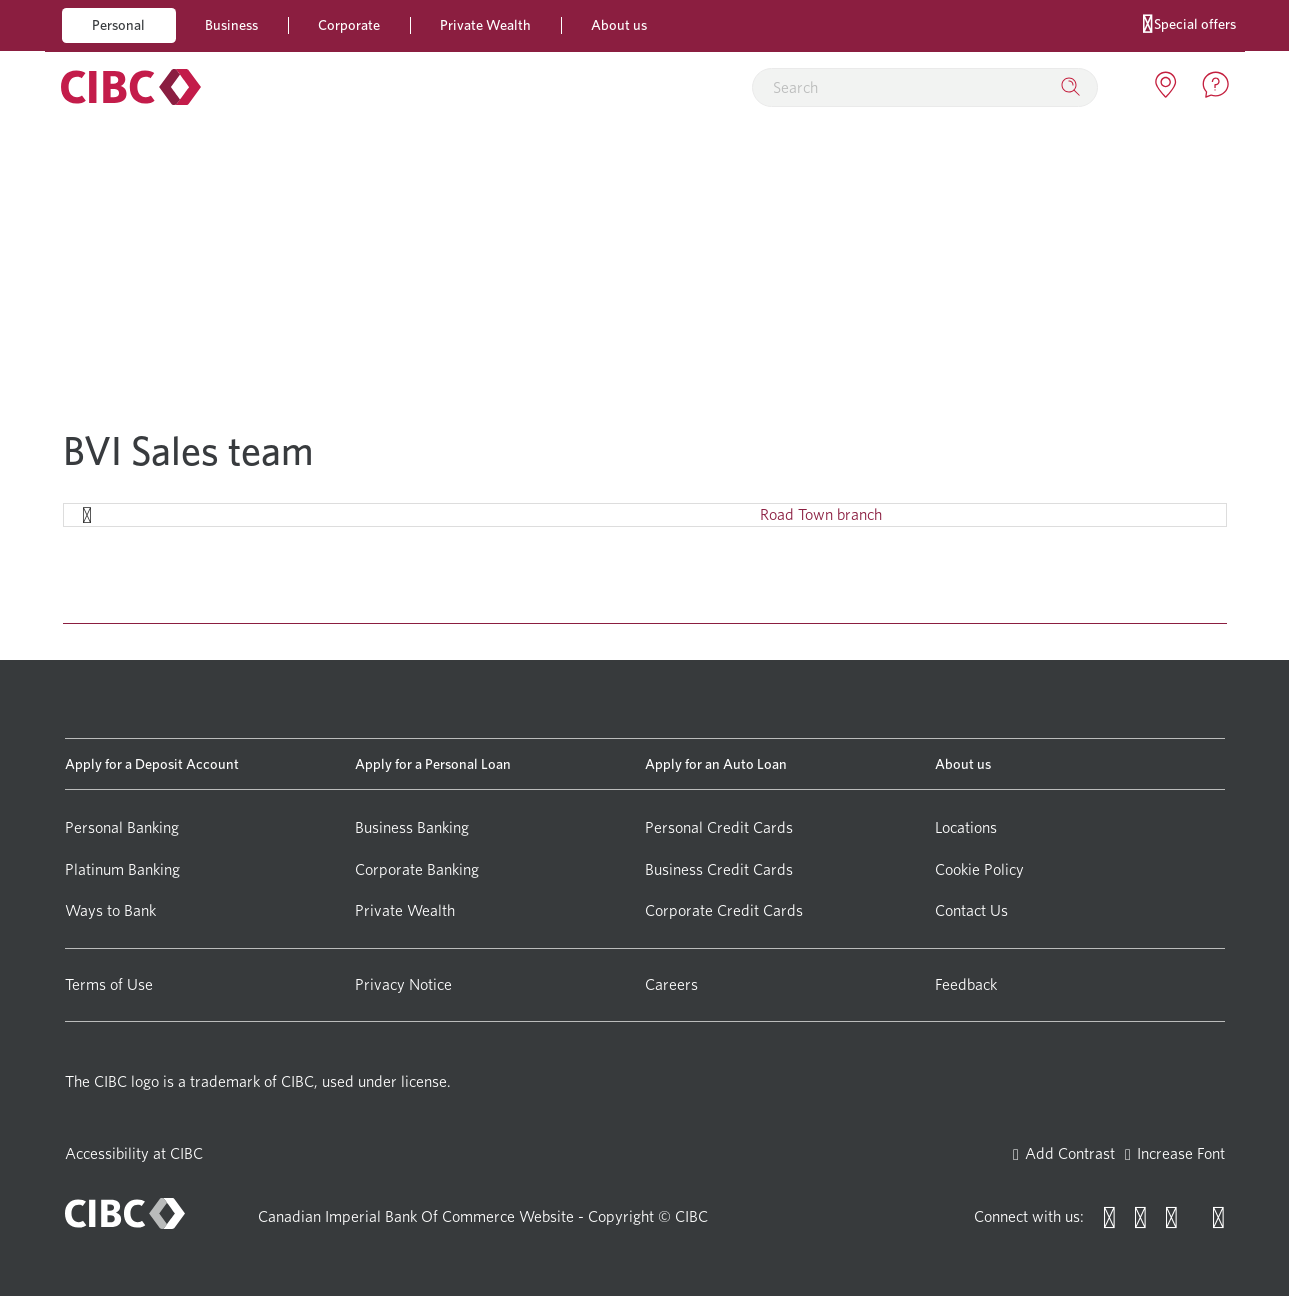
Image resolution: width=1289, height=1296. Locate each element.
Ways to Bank (110, 910)
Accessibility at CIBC (134, 1153)
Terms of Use (109, 984)
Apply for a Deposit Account (152, 763)
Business (231, 24)
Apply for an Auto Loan (716, 763)
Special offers (1189, 22)
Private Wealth (485, 24)
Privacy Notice (403, 984)
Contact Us (971, 910)
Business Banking (412, 827)
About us (619, 24)
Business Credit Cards (719, 869)
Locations (966, 827)
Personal (118, 24)
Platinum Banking (122, 869)
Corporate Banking (417, 869)
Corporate (349, 24)
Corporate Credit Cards (724, 910)
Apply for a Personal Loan (433, 763)
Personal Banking (122, 827)
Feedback (966, 984)
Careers (671, 984)
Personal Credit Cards (719, 827)
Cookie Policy (979, 869)
